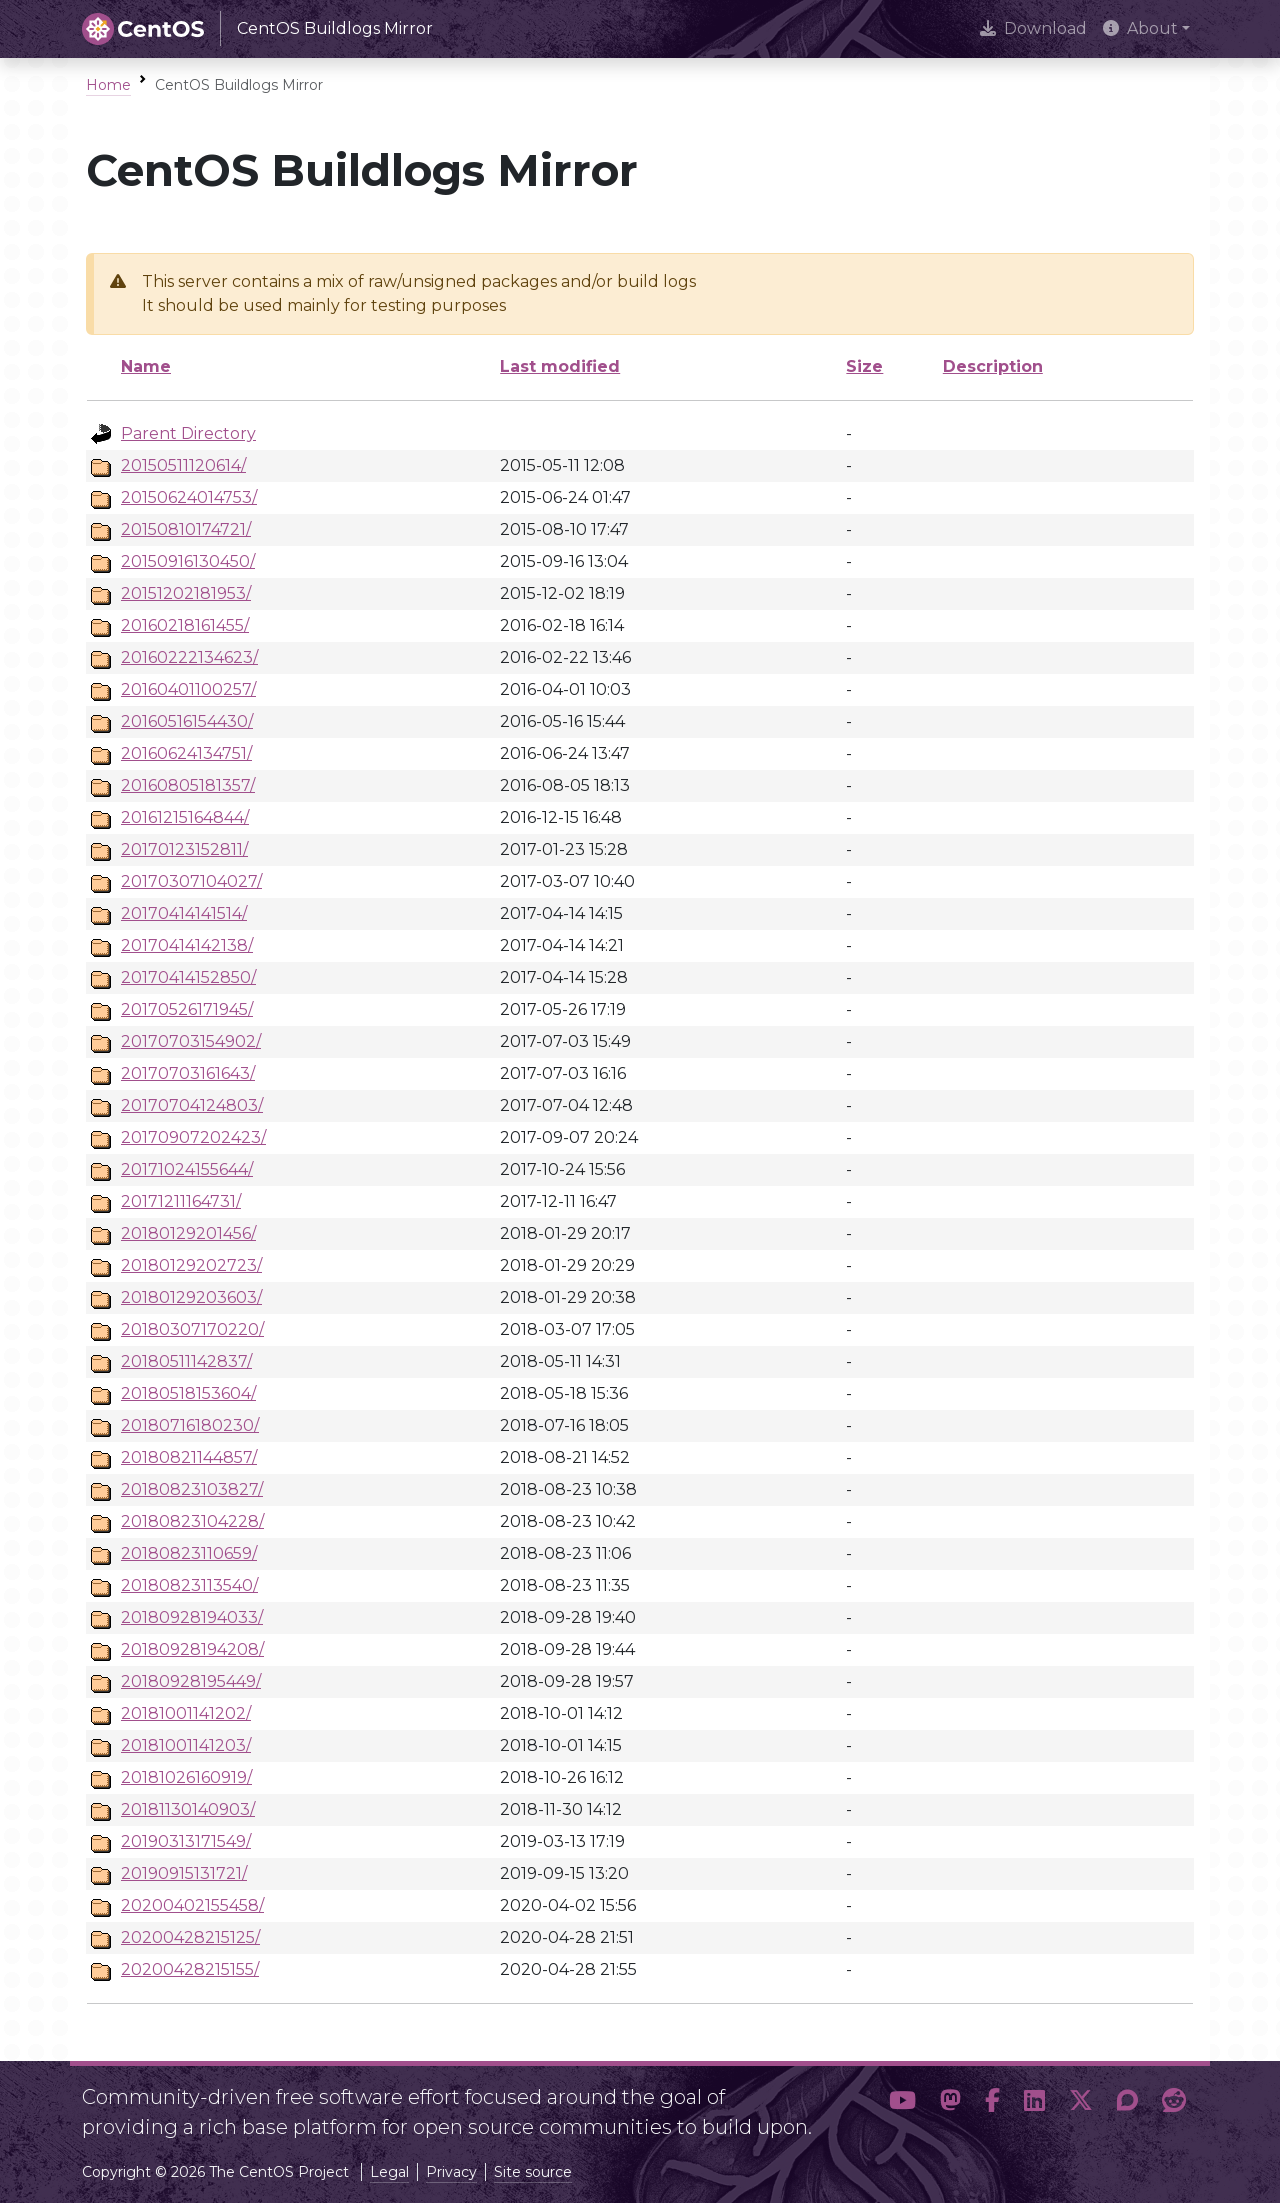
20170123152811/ (184, 849)
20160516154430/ (187, 721)
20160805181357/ (188, 785)
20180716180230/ (190, 1425)
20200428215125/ (190, 1937)
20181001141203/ (186, 1745)
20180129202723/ (191, 1265)
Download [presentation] (1033, 28)
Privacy (451, 2172)
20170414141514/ (184, 913)
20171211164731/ (181, 1201)
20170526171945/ (187, 1009)
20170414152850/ (188, 977)
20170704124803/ (192, 1105)
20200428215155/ (190, 1969)
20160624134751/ (186, 753)
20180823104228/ (192, 1521)
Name (146, 366)
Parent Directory (188, 433)
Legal (389, 2172)
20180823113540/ (189, 1585)
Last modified (560, 366)
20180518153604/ (188, 1393)
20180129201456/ (188, 1233)
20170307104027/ (191, 881)
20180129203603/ (191, 1297)
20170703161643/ (188, 1073)
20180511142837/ (186, 1361)
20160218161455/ (185, 625)
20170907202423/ (193, 1137)
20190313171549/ (186, 1841)
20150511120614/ (183, 465)
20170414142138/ (187, 945)
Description (993, 366)
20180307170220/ (192, 1329)
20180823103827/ (192, 1489)
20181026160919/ (186, 1777)
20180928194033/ (192, 1617)
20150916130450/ (188, 561)
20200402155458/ (192, 1905)
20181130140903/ (188, 1809)
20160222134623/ (189, 657)
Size (864, 366)
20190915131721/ (184, 1873)
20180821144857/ (189, 1457)
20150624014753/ (189, 497)
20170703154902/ (191, 1041)
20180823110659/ (189, 1553)
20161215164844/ (185, 817)
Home (108, 85)
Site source (533, 2172)
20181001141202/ (186, 1713)
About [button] (1140, 28)
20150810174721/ (186, 529)
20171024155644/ (187, 1169)
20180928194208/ (192, 1649)
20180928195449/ (191, 1681)
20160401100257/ (188, 689)
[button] (902, 2104)
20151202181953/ (186, 593)
